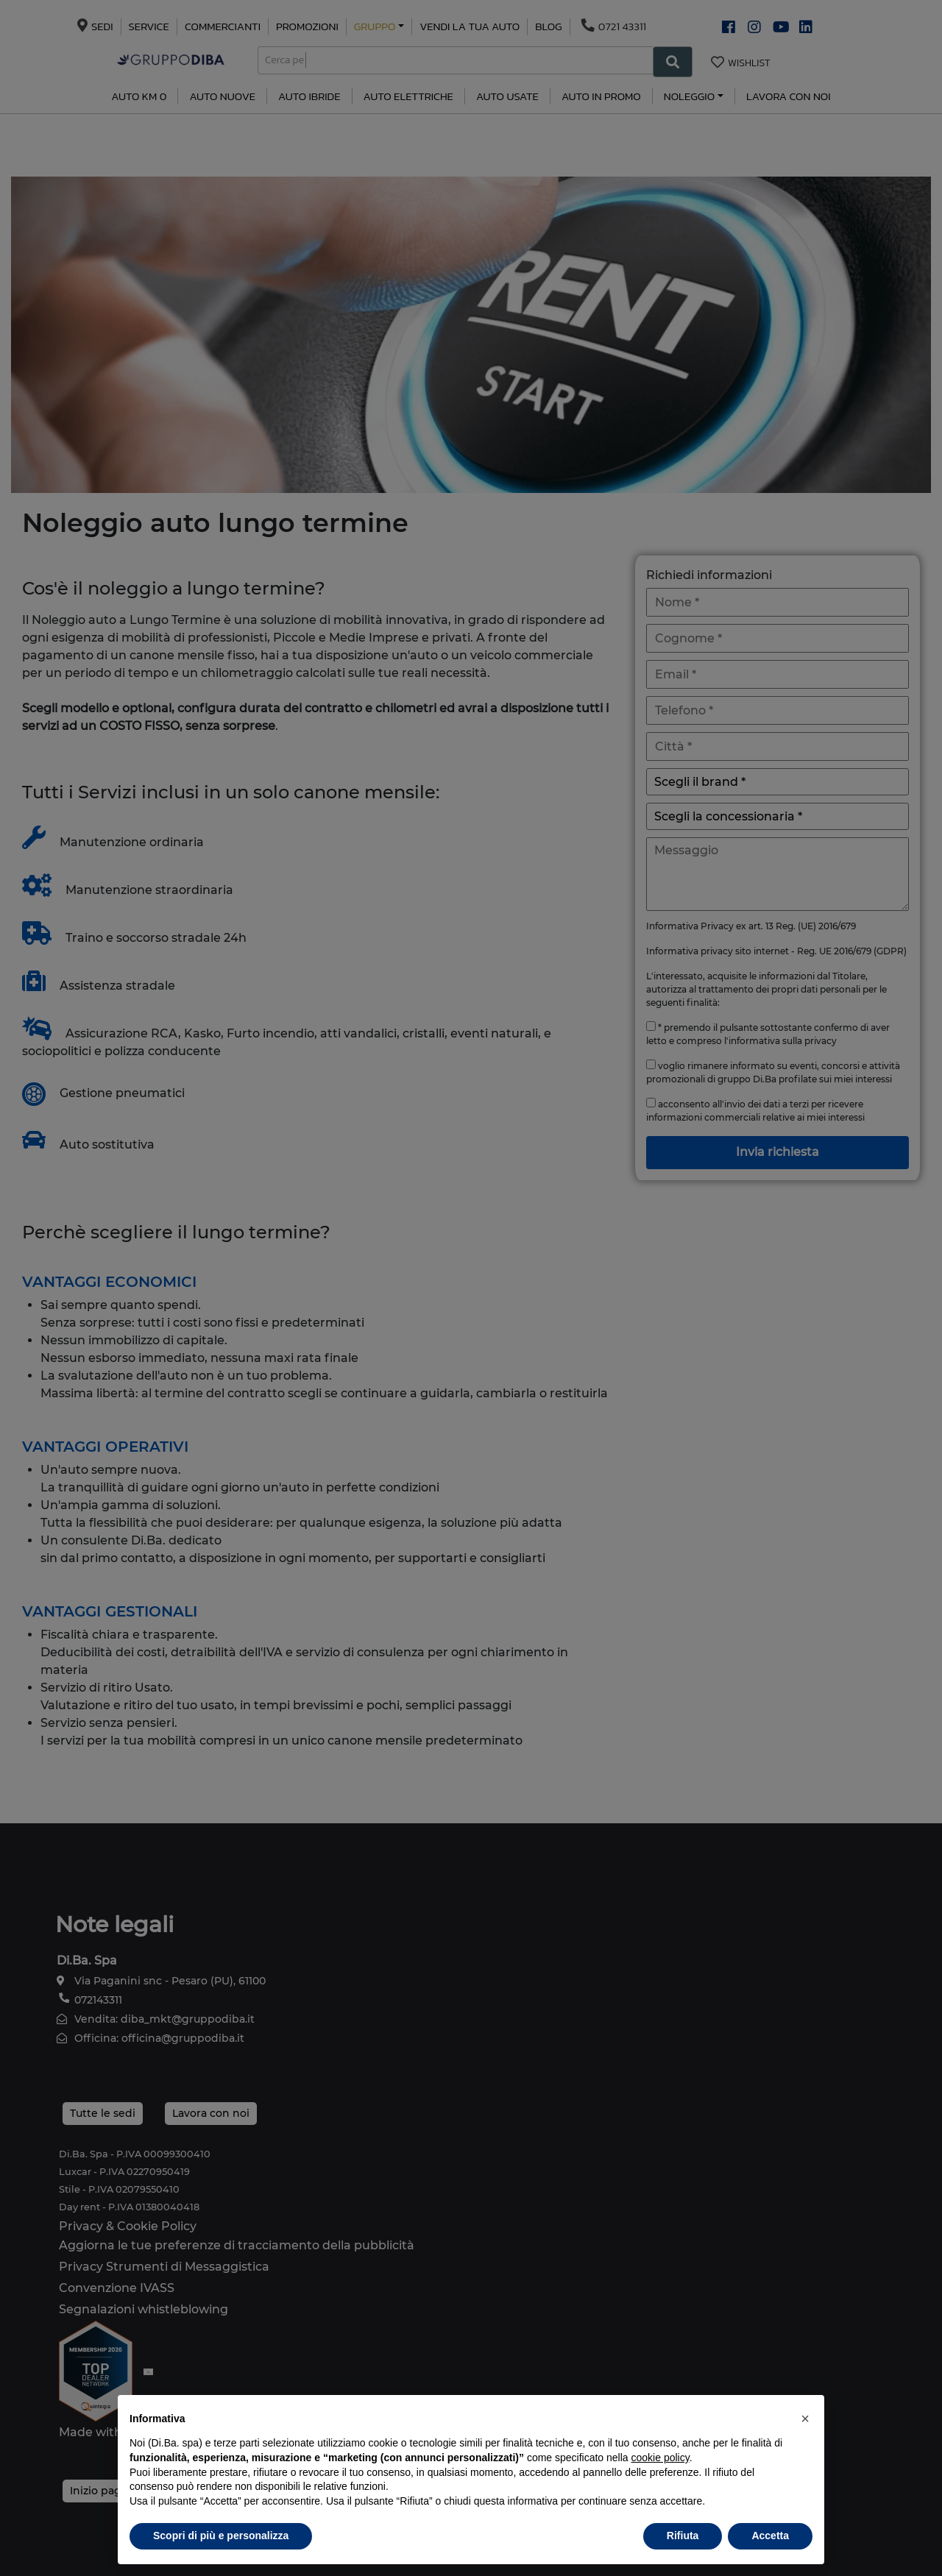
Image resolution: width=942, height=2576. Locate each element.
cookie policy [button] (660, 2457)
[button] (805, 2418)
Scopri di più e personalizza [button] (220, 2535)
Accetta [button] (770, 2535)
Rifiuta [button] (683, 2535)
